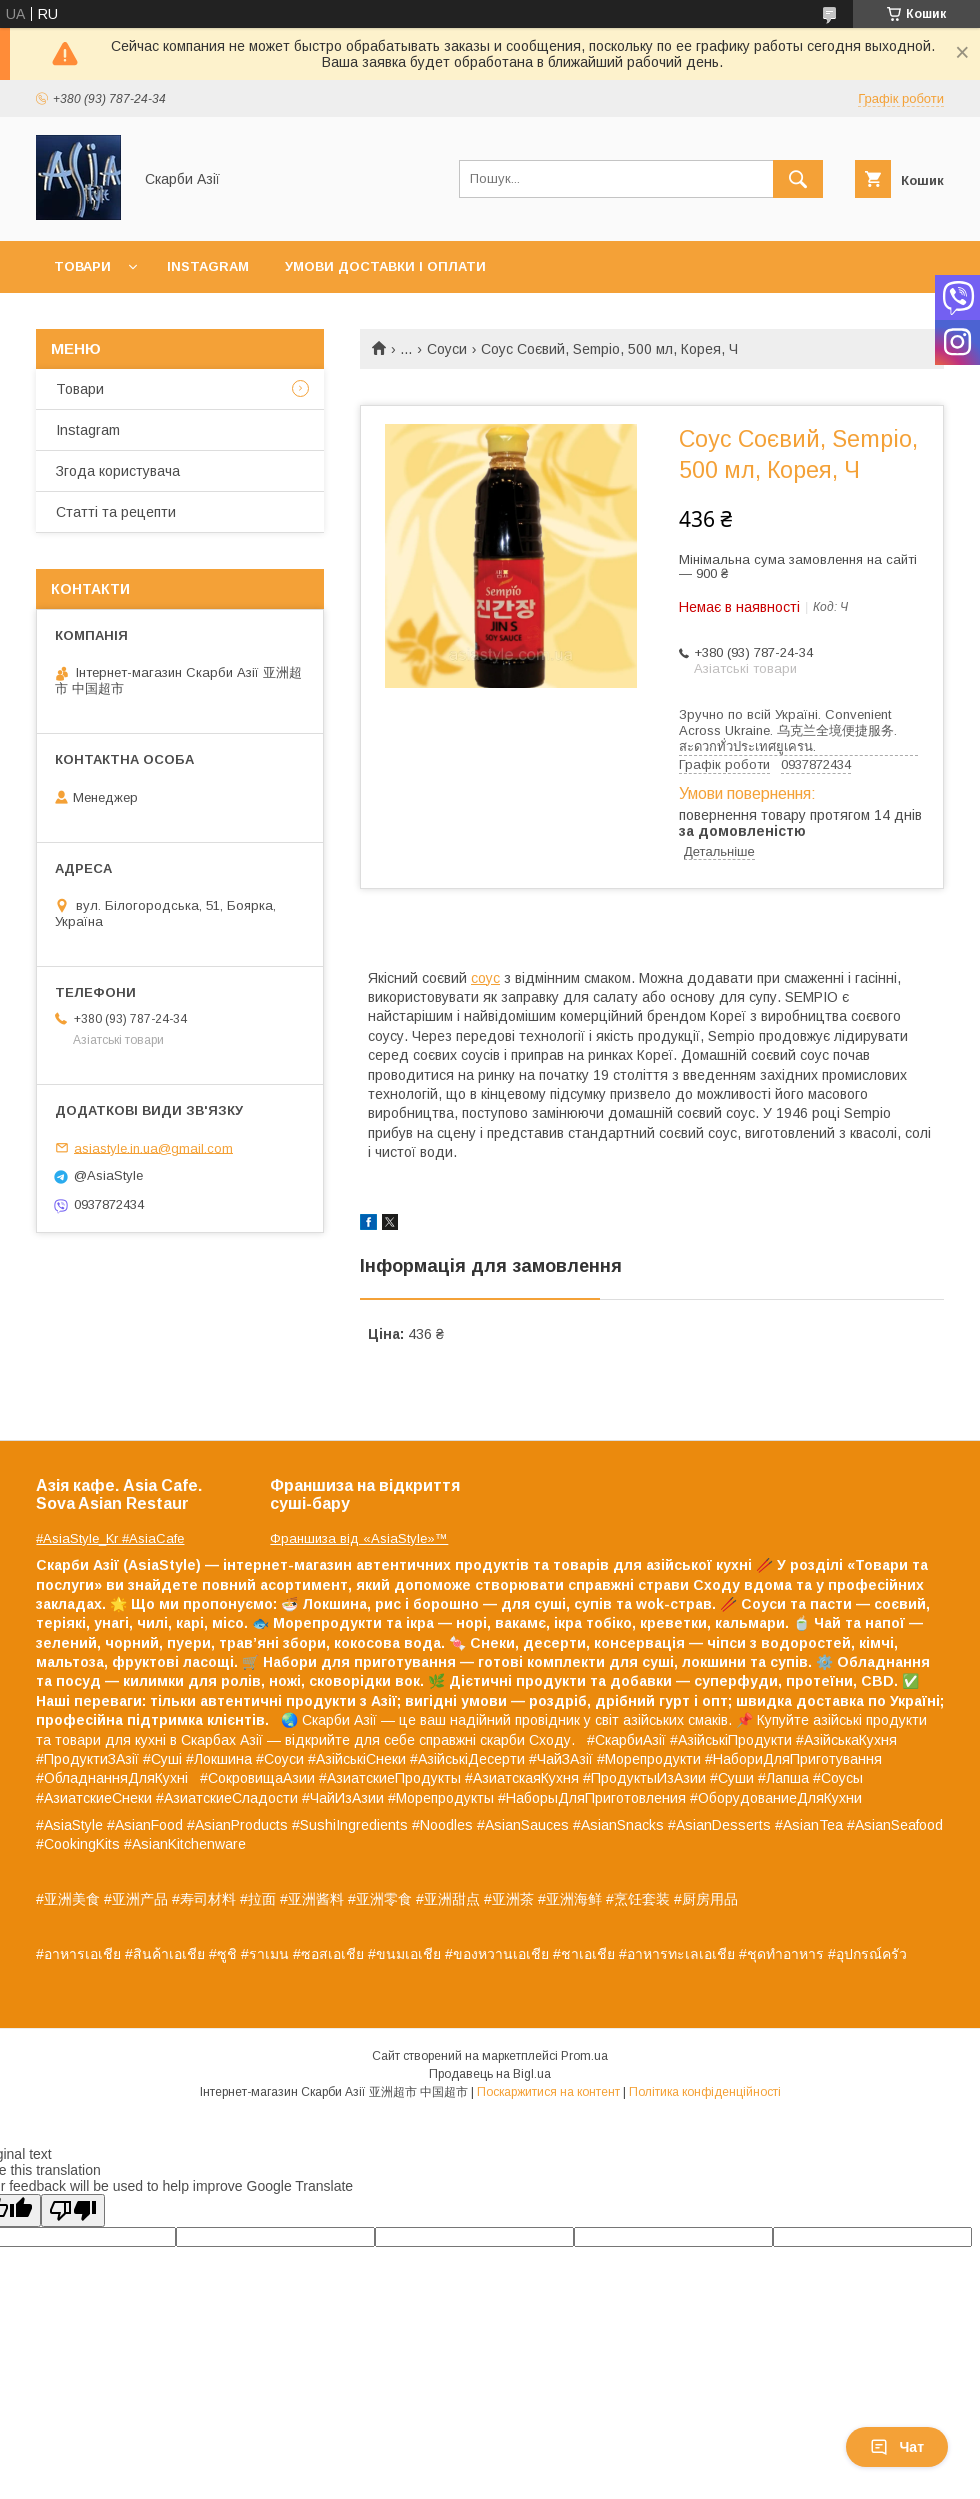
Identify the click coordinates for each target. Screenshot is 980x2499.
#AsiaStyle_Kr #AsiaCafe (110, 1538)
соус (485, 978)
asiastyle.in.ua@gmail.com (153, 1147)
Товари (82, 266)
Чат (897, 2447)
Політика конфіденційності (705, 2092)
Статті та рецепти (116, 512)
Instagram (208, 266)
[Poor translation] (73, 2210)
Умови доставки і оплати (385, 266)
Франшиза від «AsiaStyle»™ (359, 1538)
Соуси (447, 349)
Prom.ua (584, 2056)
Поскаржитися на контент (548, 2092)
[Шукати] (798, 179)
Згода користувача (118, 471)
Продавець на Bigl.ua (490, 2074)
